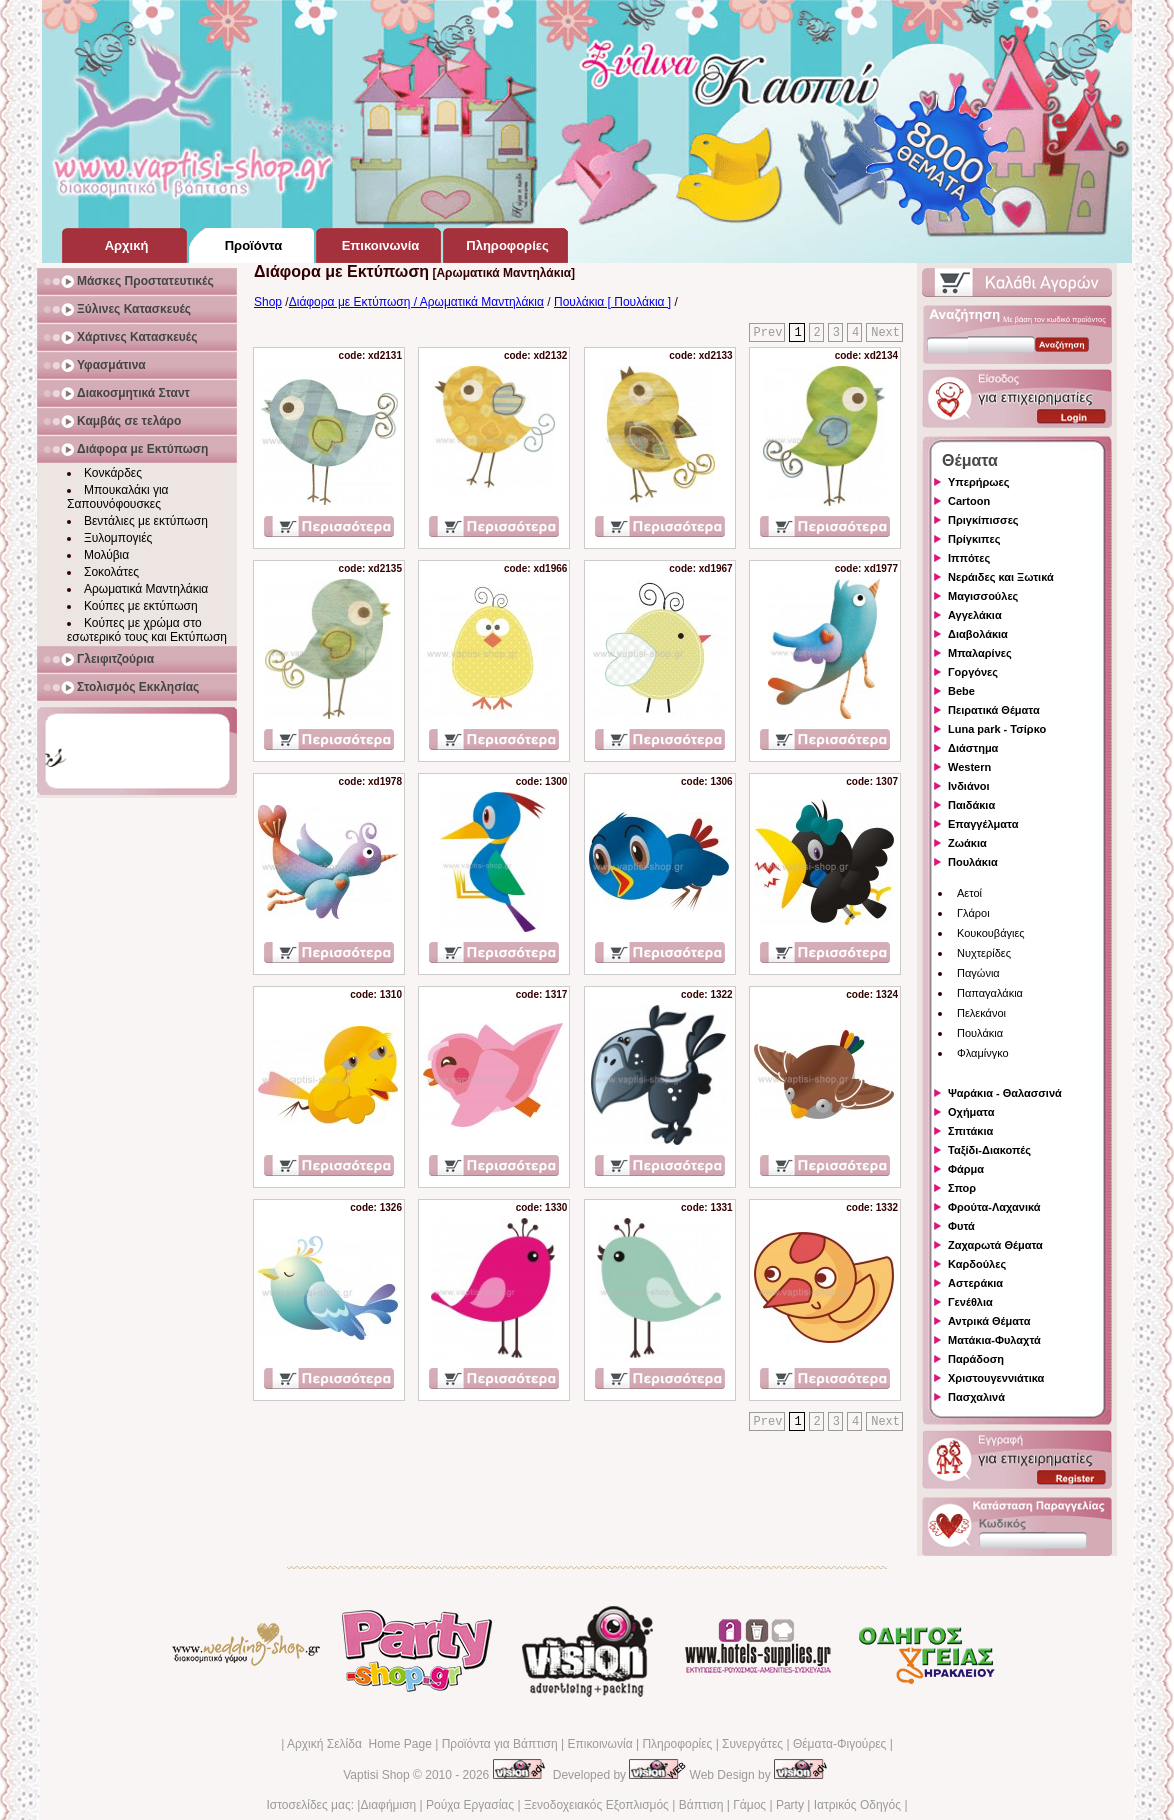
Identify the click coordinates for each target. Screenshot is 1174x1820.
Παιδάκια (971, 805)
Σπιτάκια (970, 1131)
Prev (768, 333)
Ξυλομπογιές (118, 538)
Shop (268, 302)
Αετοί (969, 893)
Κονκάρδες (113, 473)
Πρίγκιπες (974, 539)
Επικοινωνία (599, 1744)
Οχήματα (971, 1112)
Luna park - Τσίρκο (997, 729)
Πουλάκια (973, 862)
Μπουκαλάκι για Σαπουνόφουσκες (118, 497)
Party (790, 1805)
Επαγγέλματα (983, 824)
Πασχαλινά (976, 1397)
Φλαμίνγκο (983, 1053)
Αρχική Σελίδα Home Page (359, 1744)
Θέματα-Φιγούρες (839, 1744)
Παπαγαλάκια (990, 993)
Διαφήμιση (388, 1805)
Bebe (961, 691)
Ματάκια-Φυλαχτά (994, 1340)
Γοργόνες (973, 672)
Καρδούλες (977, 1264)
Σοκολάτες (111, 572)
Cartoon (969, 501)
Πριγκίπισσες (983, 520)
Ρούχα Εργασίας (470, 1805)
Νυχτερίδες (984, 953)
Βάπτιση (701, 1805)
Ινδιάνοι (969, 786)
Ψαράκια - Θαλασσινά (1005, 1093)
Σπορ (962, 1188)
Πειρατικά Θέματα (994, 710)
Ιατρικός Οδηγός (857, 1805)
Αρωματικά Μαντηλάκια (146, 589)
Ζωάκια (967, 843)
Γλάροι (973, 913)
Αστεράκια (975, 1283)
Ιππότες (969, 558)
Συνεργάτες (752, 1744)
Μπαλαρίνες (980, 653)
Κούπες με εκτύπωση (141, 606)
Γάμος (749, 1805)
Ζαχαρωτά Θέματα (995, 1245)
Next (885, 333)
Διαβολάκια (978, 634)
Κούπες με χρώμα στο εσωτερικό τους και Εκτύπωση (147, 630)
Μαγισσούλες (983, 596)
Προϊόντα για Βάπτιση (500, 1744)
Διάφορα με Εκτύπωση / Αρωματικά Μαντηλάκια (416, 302)
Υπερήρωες (979, 482)
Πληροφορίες (677, 1744)
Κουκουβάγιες (991, 933)
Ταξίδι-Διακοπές (989, 1150)
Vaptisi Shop (376, 1775)
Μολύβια (106, 555)
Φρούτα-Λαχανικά (994, 1207)
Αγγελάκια (975, 615)
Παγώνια (978, 973)
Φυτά (961, 1226)
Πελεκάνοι (981, 1013)
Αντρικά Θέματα (989, 1321)
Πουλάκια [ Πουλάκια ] (612, 302)
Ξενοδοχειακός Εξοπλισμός (596, 1805)
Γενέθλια (970, 1302)
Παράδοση (976, 1359)
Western (969, 767)
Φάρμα (966, 1169)
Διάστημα (973, 748)
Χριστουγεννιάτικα (996, 1378)
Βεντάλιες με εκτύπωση (146, 521)
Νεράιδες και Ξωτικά (1001, 577)
